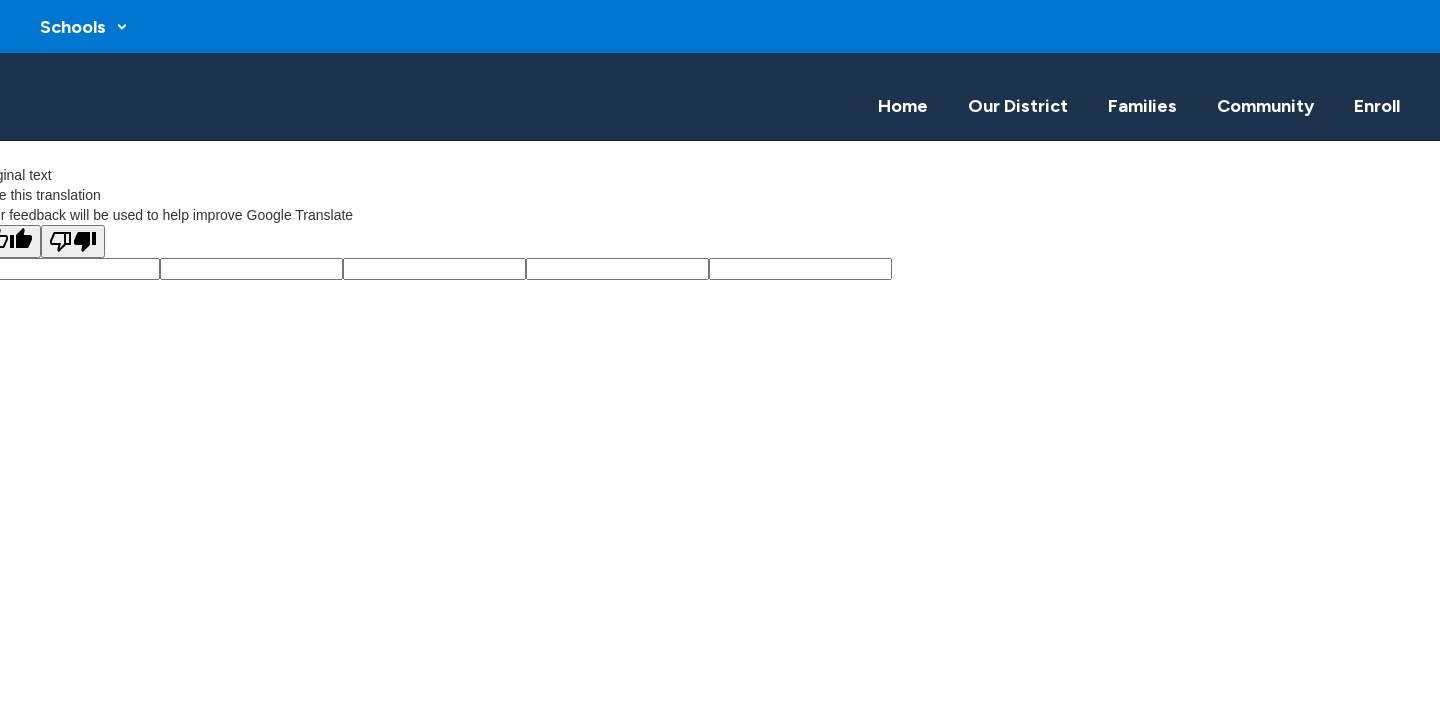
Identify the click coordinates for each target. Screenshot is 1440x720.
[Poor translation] (73, 241)
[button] (84, 27)
